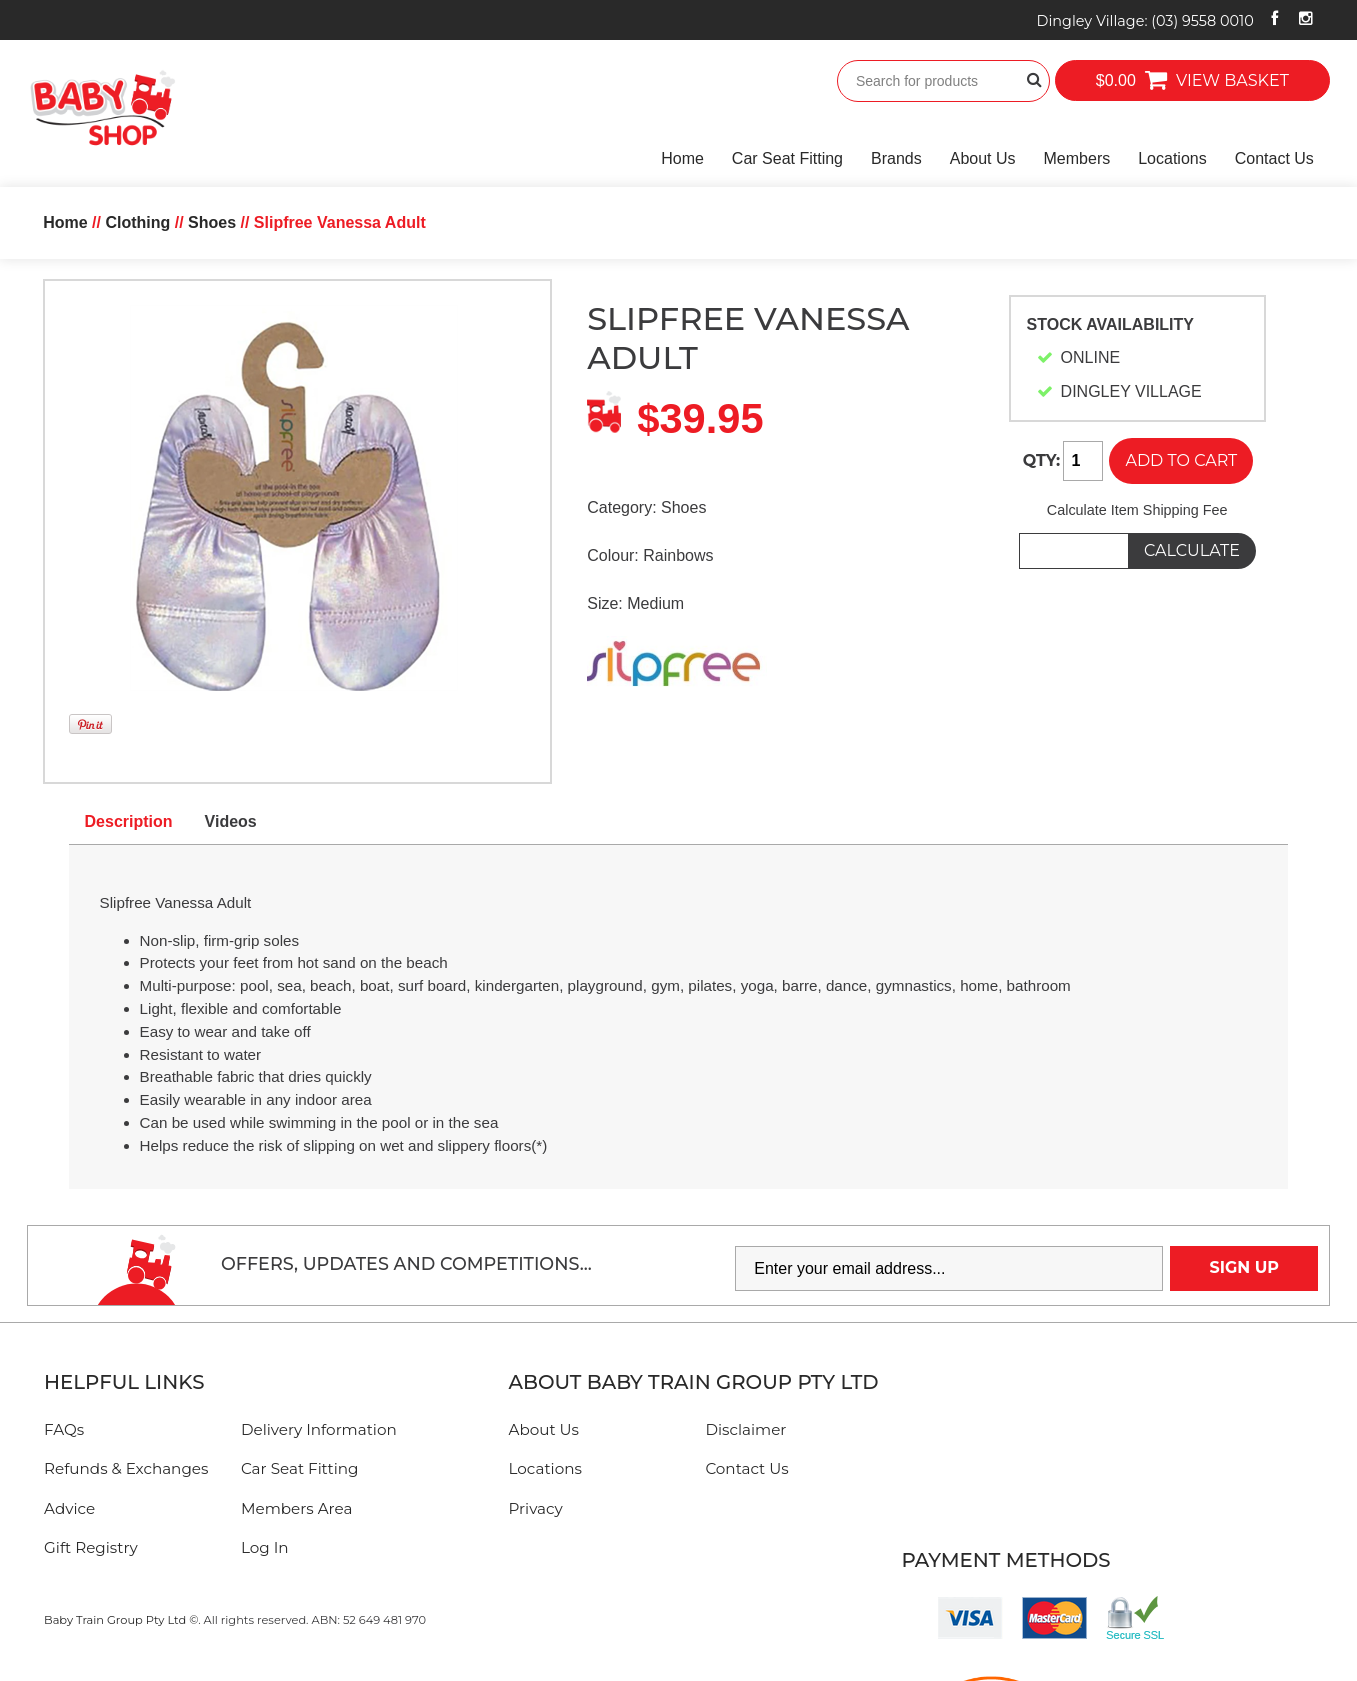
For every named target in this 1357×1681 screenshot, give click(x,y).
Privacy (536, 1508)
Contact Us (1274, 158)
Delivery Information (319, 1429)
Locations (1172, 158)
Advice (69, 1508)
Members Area (296, 1508)
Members (1077, 158)
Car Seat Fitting (787, 158)
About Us (983, 158)
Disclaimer (745, 1429)
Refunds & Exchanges (126, 1468)
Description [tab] (129, 821)
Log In (265, 1547)
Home (682, 158)
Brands (896, 158)
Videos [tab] (231, 821)
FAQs (64, 1429)
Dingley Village (1145, 21)
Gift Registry (91, 1547)
